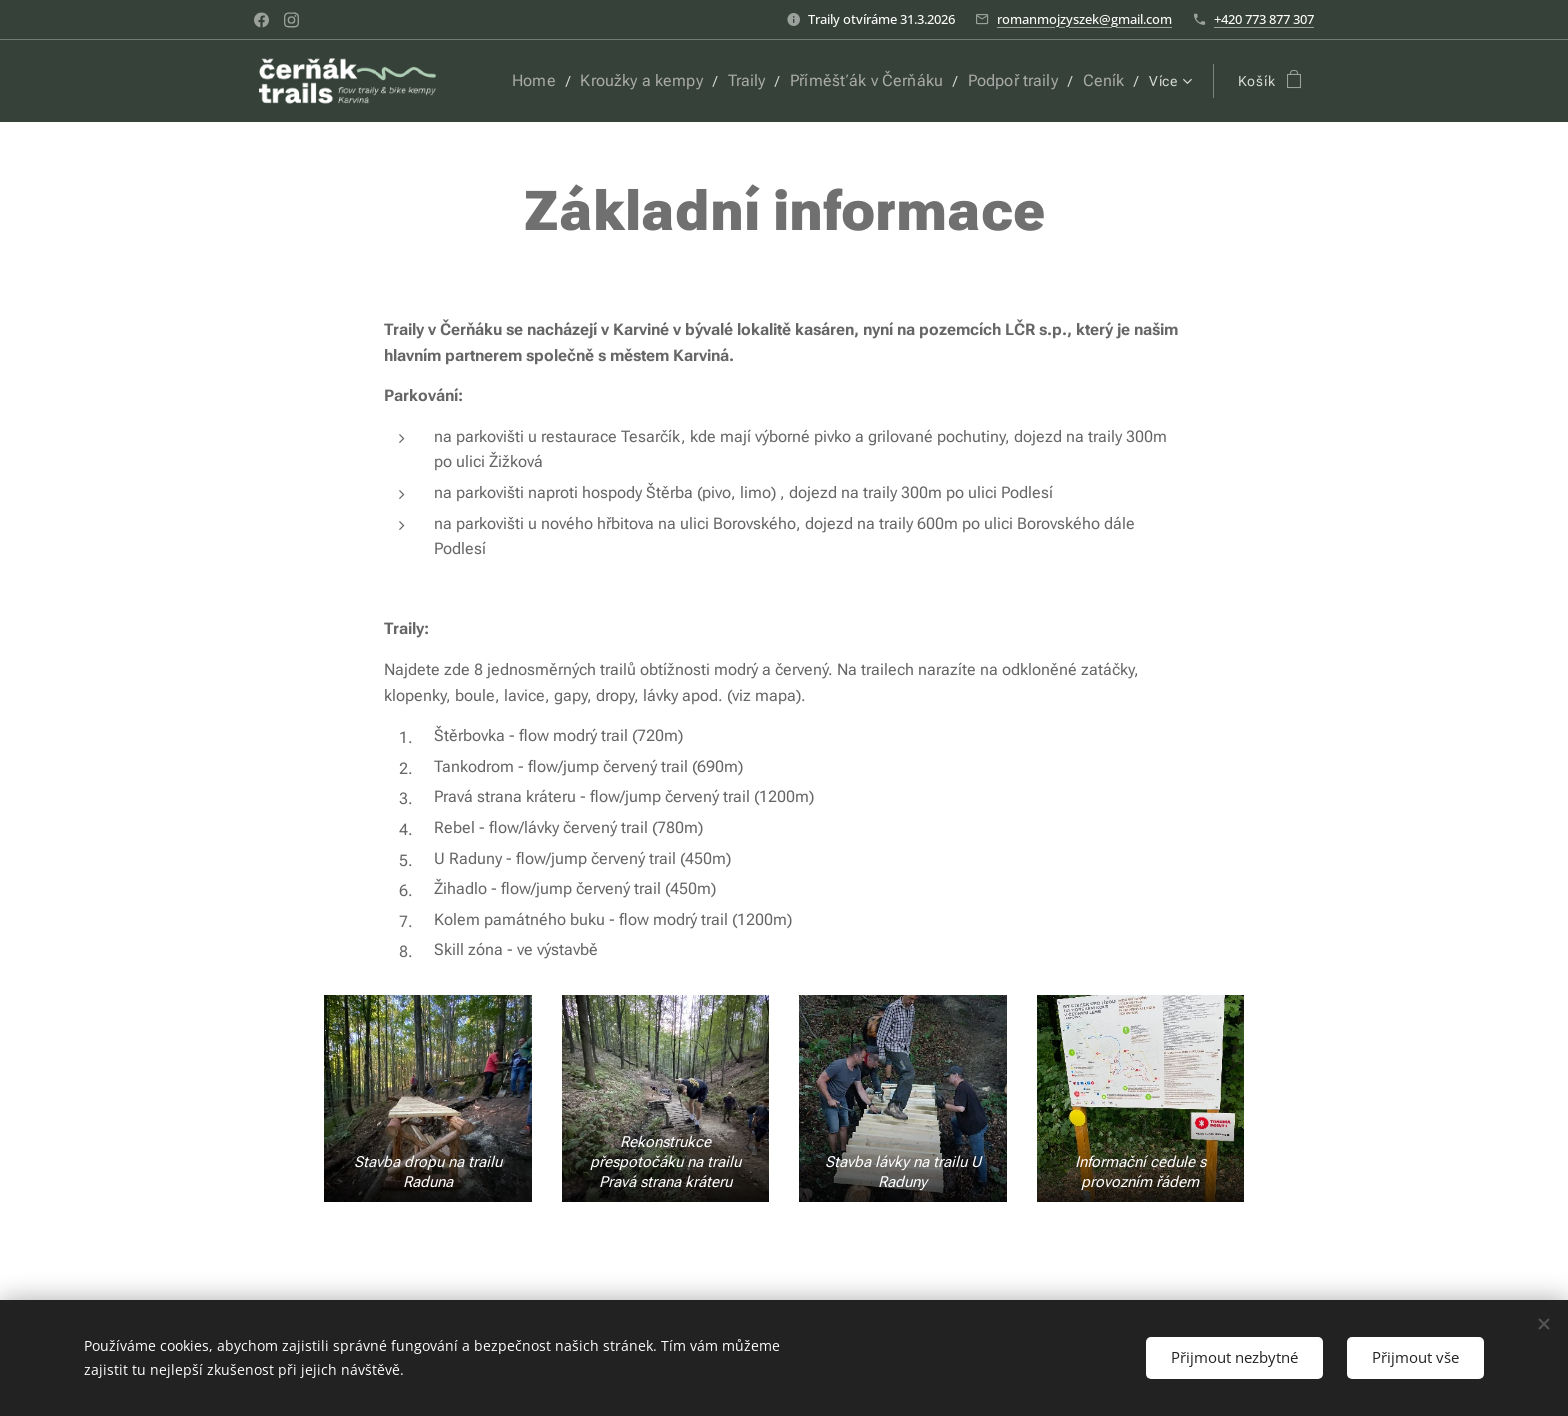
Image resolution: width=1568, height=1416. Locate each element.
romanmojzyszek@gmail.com (1084, 19)
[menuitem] (568, 81)
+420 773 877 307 (1264, 19)
